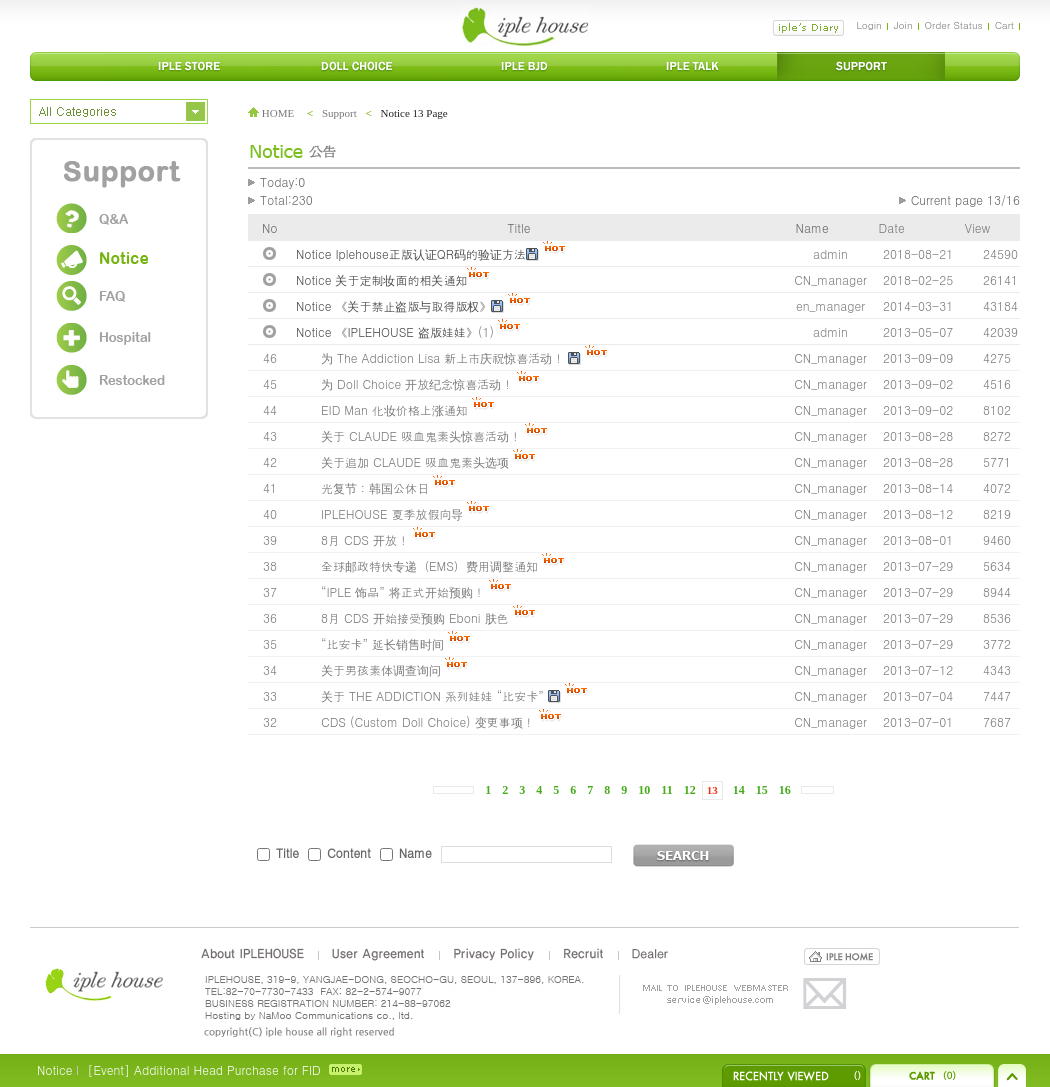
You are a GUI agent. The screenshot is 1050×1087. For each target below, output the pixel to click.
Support (339, 113)
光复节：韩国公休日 (375, 487)
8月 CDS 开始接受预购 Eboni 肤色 (415, 617)
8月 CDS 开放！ (365, 539)
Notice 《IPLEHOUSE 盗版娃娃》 (387, 331)
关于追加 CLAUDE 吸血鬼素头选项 (415, 461)
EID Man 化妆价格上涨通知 (394, 409)
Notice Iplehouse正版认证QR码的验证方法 (411, 253)
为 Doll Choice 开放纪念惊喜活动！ (417, 383)
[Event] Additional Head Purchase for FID (203, 1069)
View (977, 227)
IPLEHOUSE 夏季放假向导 (392, 513)
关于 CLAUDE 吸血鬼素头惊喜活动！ (423, 435)
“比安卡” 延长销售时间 (382, 643)
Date (892, 227)
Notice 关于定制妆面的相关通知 (381, 279)
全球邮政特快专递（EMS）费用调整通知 (429, 565)
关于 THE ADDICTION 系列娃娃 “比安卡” (432, 695)
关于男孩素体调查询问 (381, 669)
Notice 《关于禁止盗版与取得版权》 (393, 305)
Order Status (954, 25)
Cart (1004, 25)
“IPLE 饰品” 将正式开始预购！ (403, 591)
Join (903, 25)
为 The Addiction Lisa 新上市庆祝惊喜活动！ (442, 357)
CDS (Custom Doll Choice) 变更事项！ (428, 721)
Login (868, 25)
